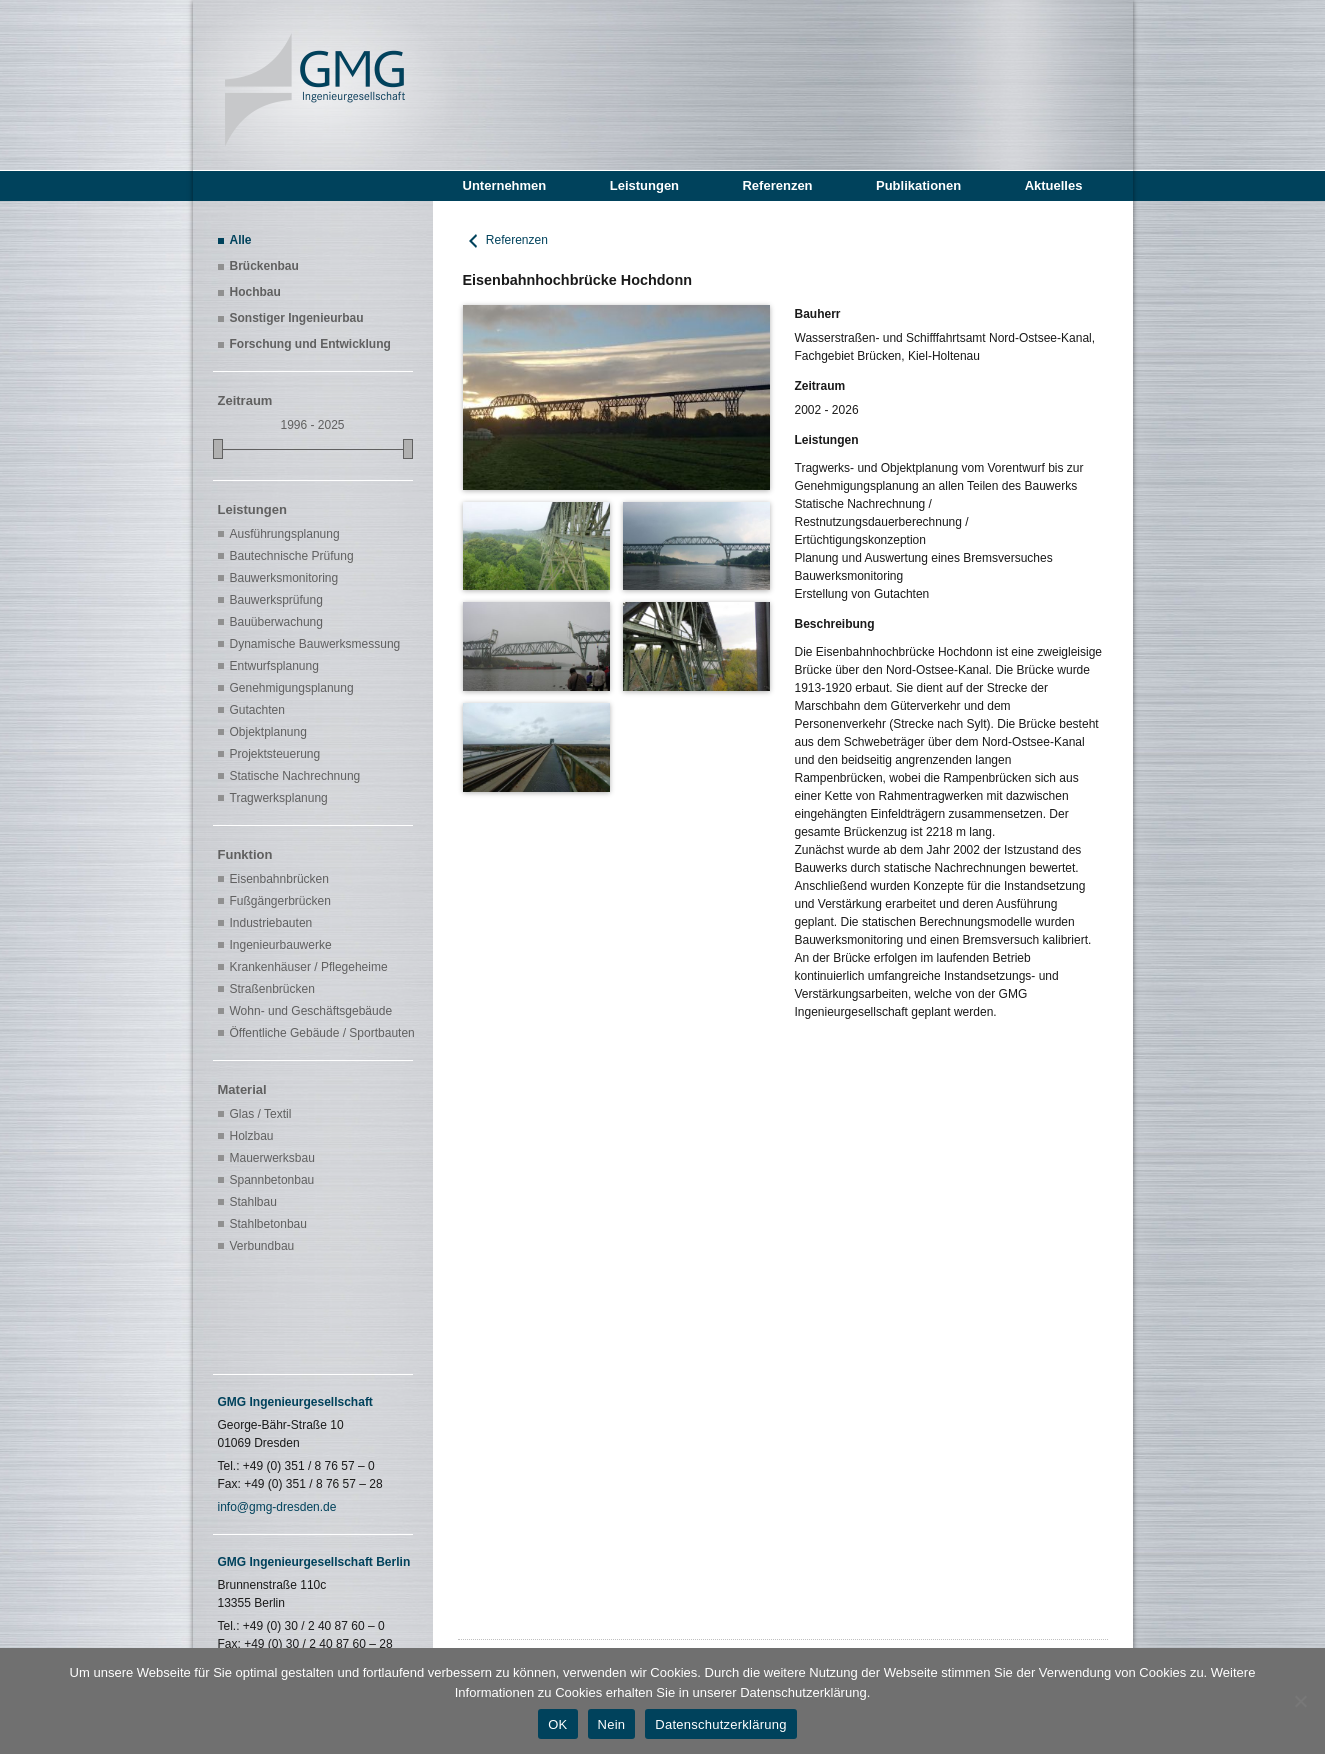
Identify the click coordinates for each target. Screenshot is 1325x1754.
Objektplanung (268, 732)
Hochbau (255, 292)
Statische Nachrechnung (295, 776)
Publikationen (918, 185)
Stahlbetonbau (268, 1224)
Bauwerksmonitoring (284, 578)
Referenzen (777, 185)
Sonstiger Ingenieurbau (297, 318)
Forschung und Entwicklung (310, 344)
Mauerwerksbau (272, 1158)
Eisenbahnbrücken (279, 879)
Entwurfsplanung (274, 666)
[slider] (218, 449)
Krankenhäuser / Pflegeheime (309, 967)
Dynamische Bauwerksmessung (315, 644)
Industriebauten (271, 923)
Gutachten (257, 710)
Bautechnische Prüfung (292, 556)
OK (557, 1724)
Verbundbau (262, 1246)
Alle (241, 240)
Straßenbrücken (272, 989)
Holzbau (252, 1136)
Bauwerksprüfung (276, 600)
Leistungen (644, 185)
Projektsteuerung (275, 754)
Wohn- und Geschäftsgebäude (311, 1011)
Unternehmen (505, 185)
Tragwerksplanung (279, 798)
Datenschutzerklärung (720, 1724)
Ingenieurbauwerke (281, 945)
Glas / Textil (261, 1114)
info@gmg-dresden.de (277, 1507)
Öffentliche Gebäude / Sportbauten (319, 1033)
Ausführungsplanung (285, 534)
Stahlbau (253, 1202)
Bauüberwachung (276, 622)
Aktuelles (1054, 185)
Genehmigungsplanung (292, 688)
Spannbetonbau (272, 1180)
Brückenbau (264, 266)
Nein (612, 1724)
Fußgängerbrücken (280, 901)
